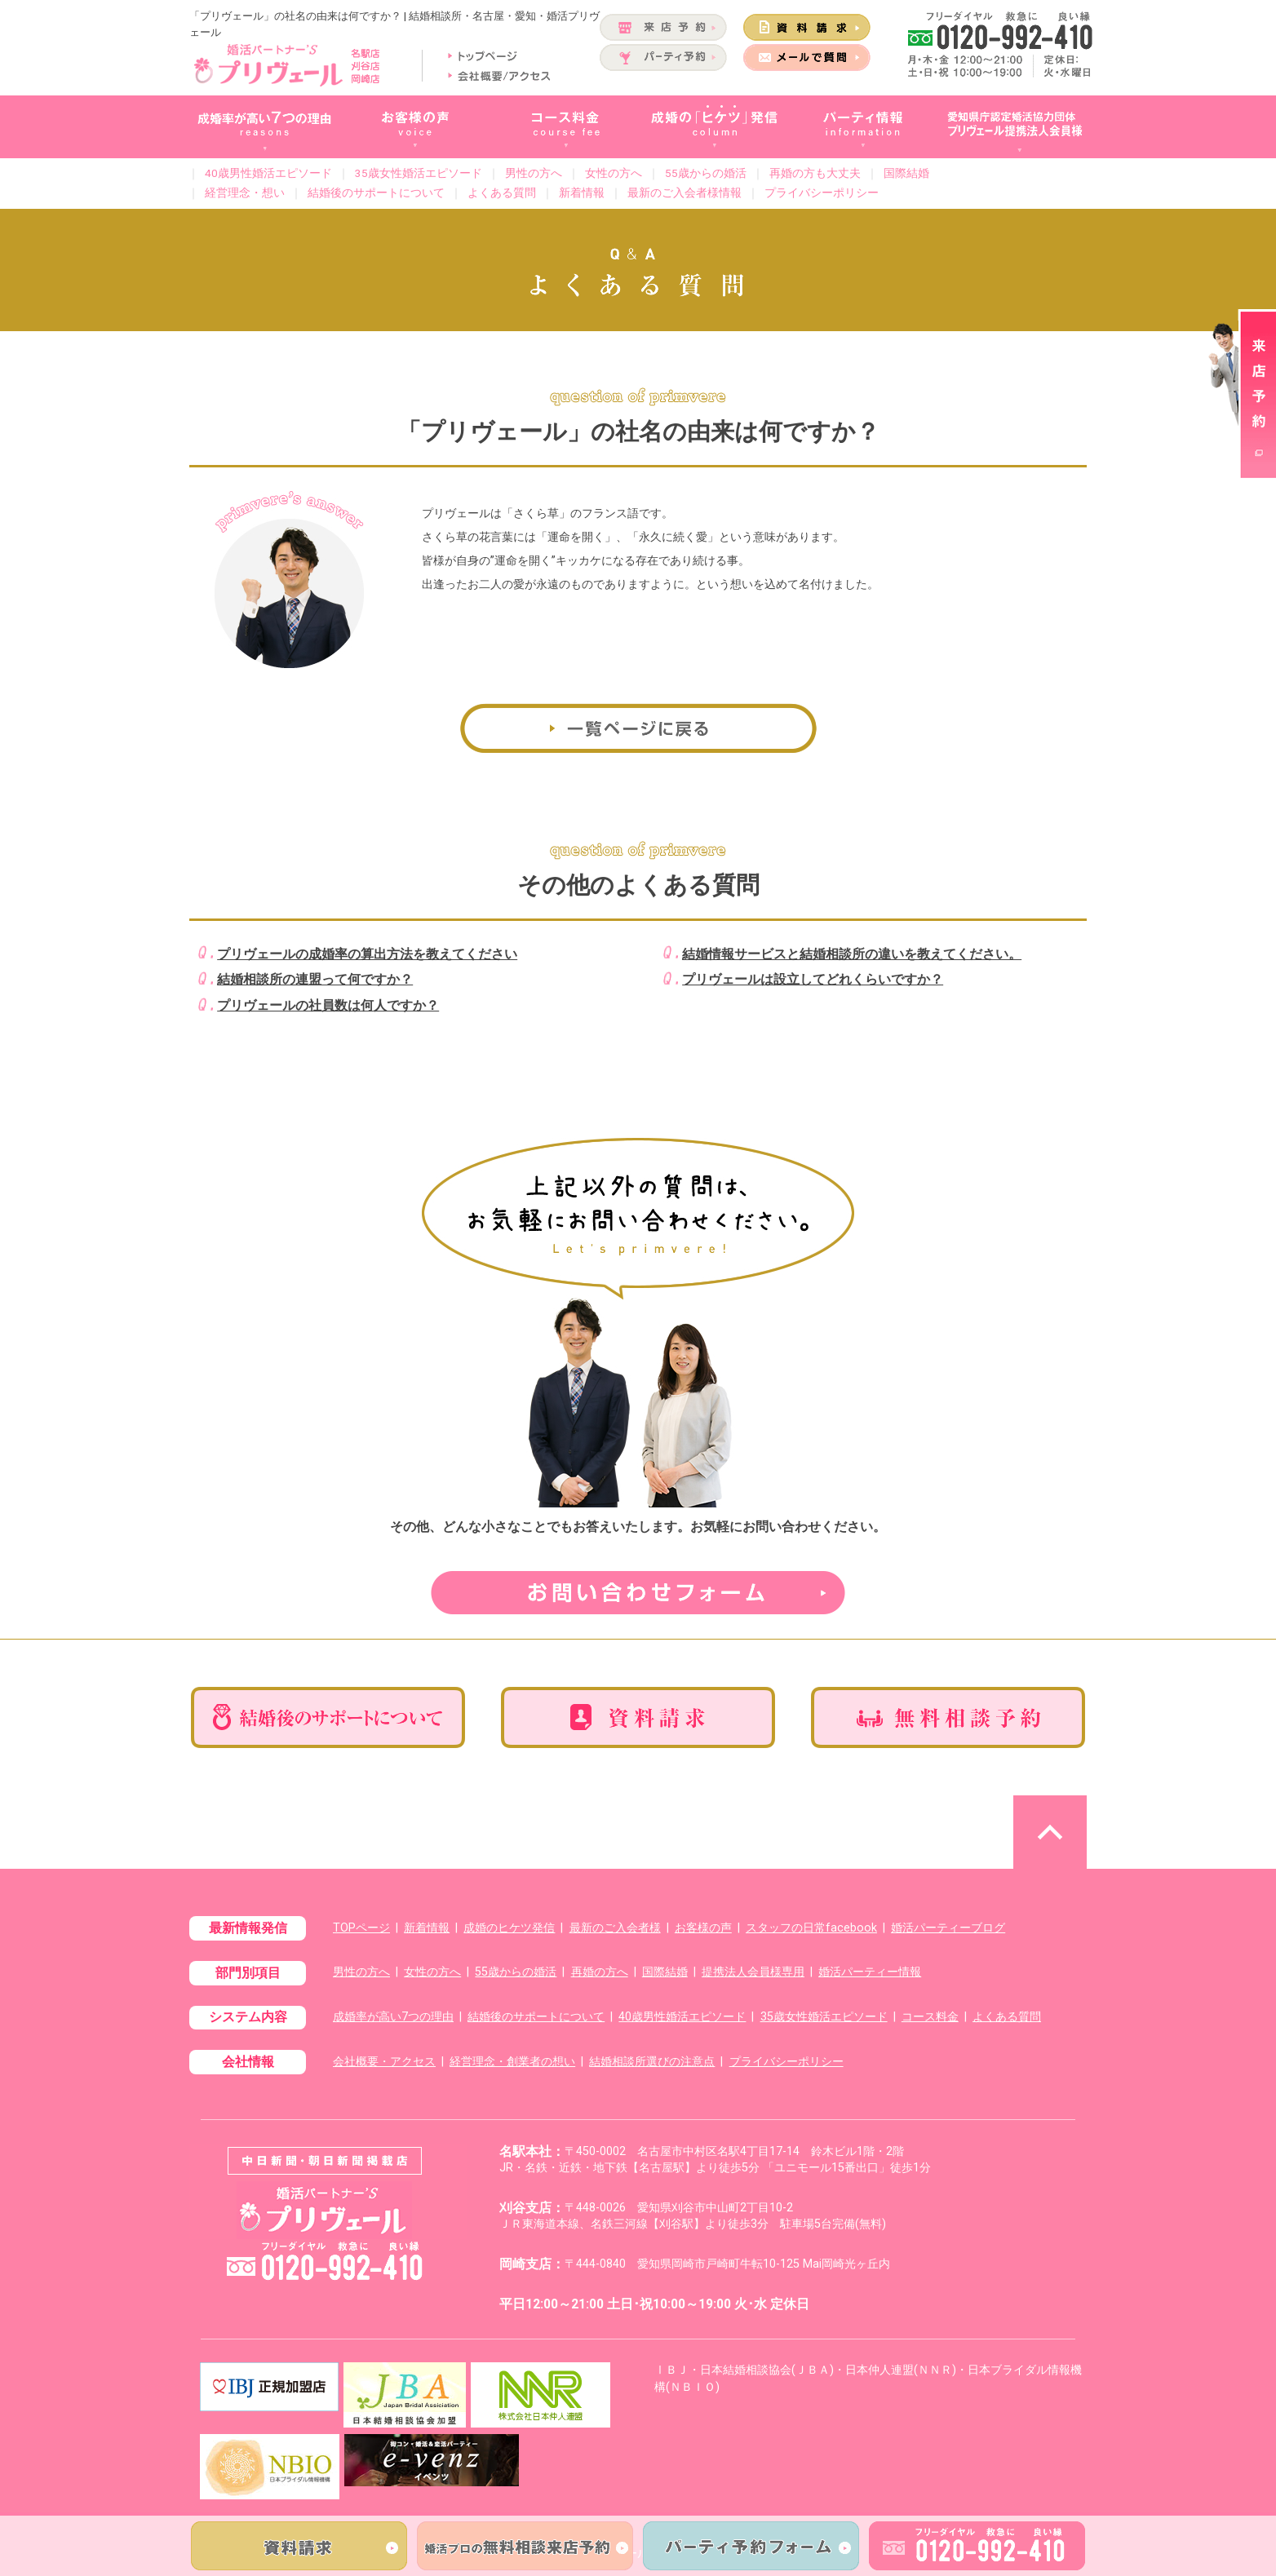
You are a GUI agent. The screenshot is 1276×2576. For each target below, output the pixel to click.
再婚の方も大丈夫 (815, 172)
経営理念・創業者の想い (512, 2062)
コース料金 (930, 2017)
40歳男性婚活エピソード (268, 172)
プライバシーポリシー (821, 192)
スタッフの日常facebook (811, 1928)
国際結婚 (906, 172)
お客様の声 (703, 1928)
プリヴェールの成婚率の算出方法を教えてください (367, 954)
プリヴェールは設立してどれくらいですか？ (812, 979)
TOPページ (361, 1928)
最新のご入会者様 (615, 1928)
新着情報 (582, 192)
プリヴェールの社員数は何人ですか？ (328, 1005)
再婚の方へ (599, 1972)
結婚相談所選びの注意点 (652, 2062)
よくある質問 (501, 192)
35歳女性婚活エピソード (418, 172)
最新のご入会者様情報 (684, 192)
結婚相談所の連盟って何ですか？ (315, 979)
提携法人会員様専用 (753, 1972)
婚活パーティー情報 (869, 1972)
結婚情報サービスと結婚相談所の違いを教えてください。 (851, 954)
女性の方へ (613, 172)
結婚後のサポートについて (376, 192)
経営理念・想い (245, 192)
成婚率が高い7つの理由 (393, 2017)
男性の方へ (533, 172)
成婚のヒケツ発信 (509, 1928)
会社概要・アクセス (384, 2062)
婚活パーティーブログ (948, 1928)
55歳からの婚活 (706, 172)
